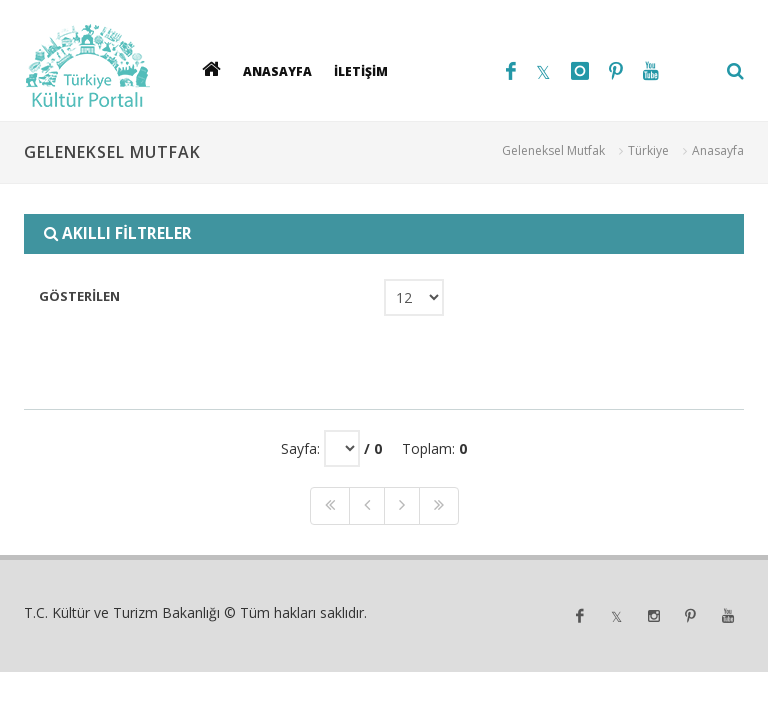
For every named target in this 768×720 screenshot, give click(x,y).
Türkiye (648, 150)
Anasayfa (718, 150)
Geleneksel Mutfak (553, 150)
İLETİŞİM (361, 71)
